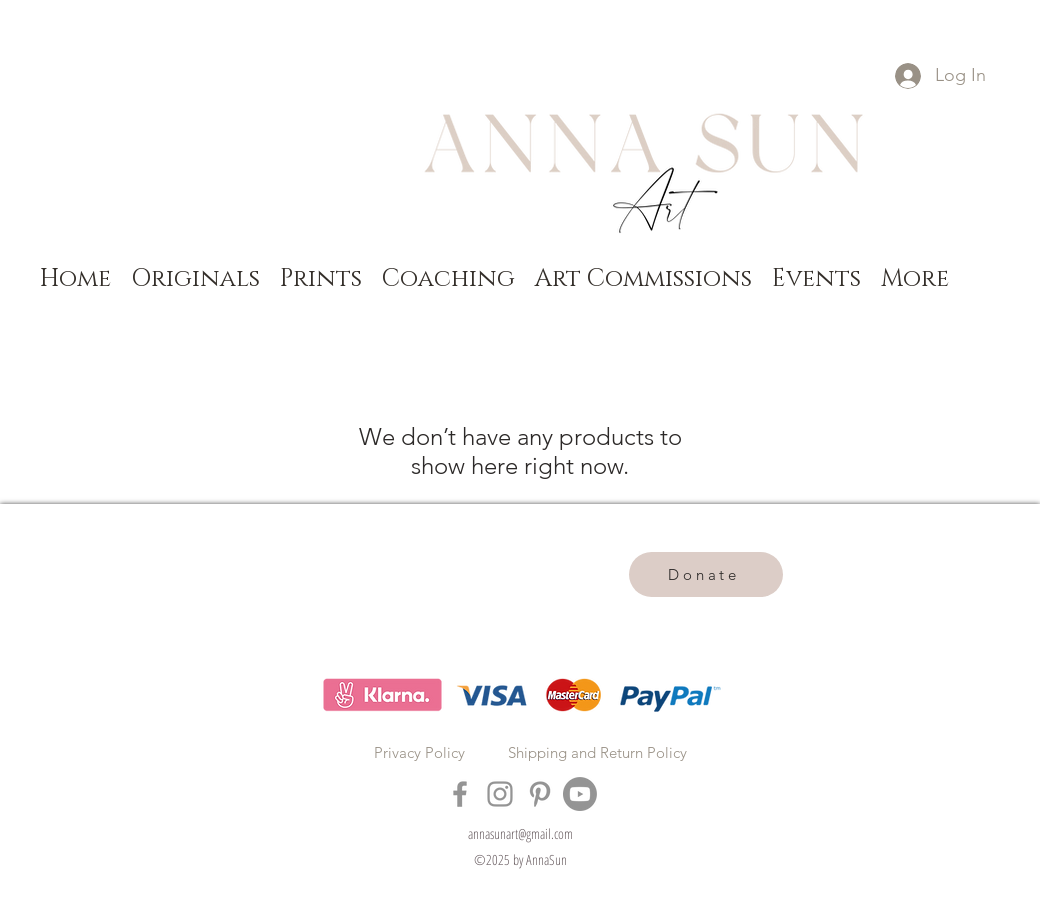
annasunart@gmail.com (520, 833)
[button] (195, 278)
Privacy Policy (419, 752)
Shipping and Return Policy (597, 752)
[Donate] (706, 574)
